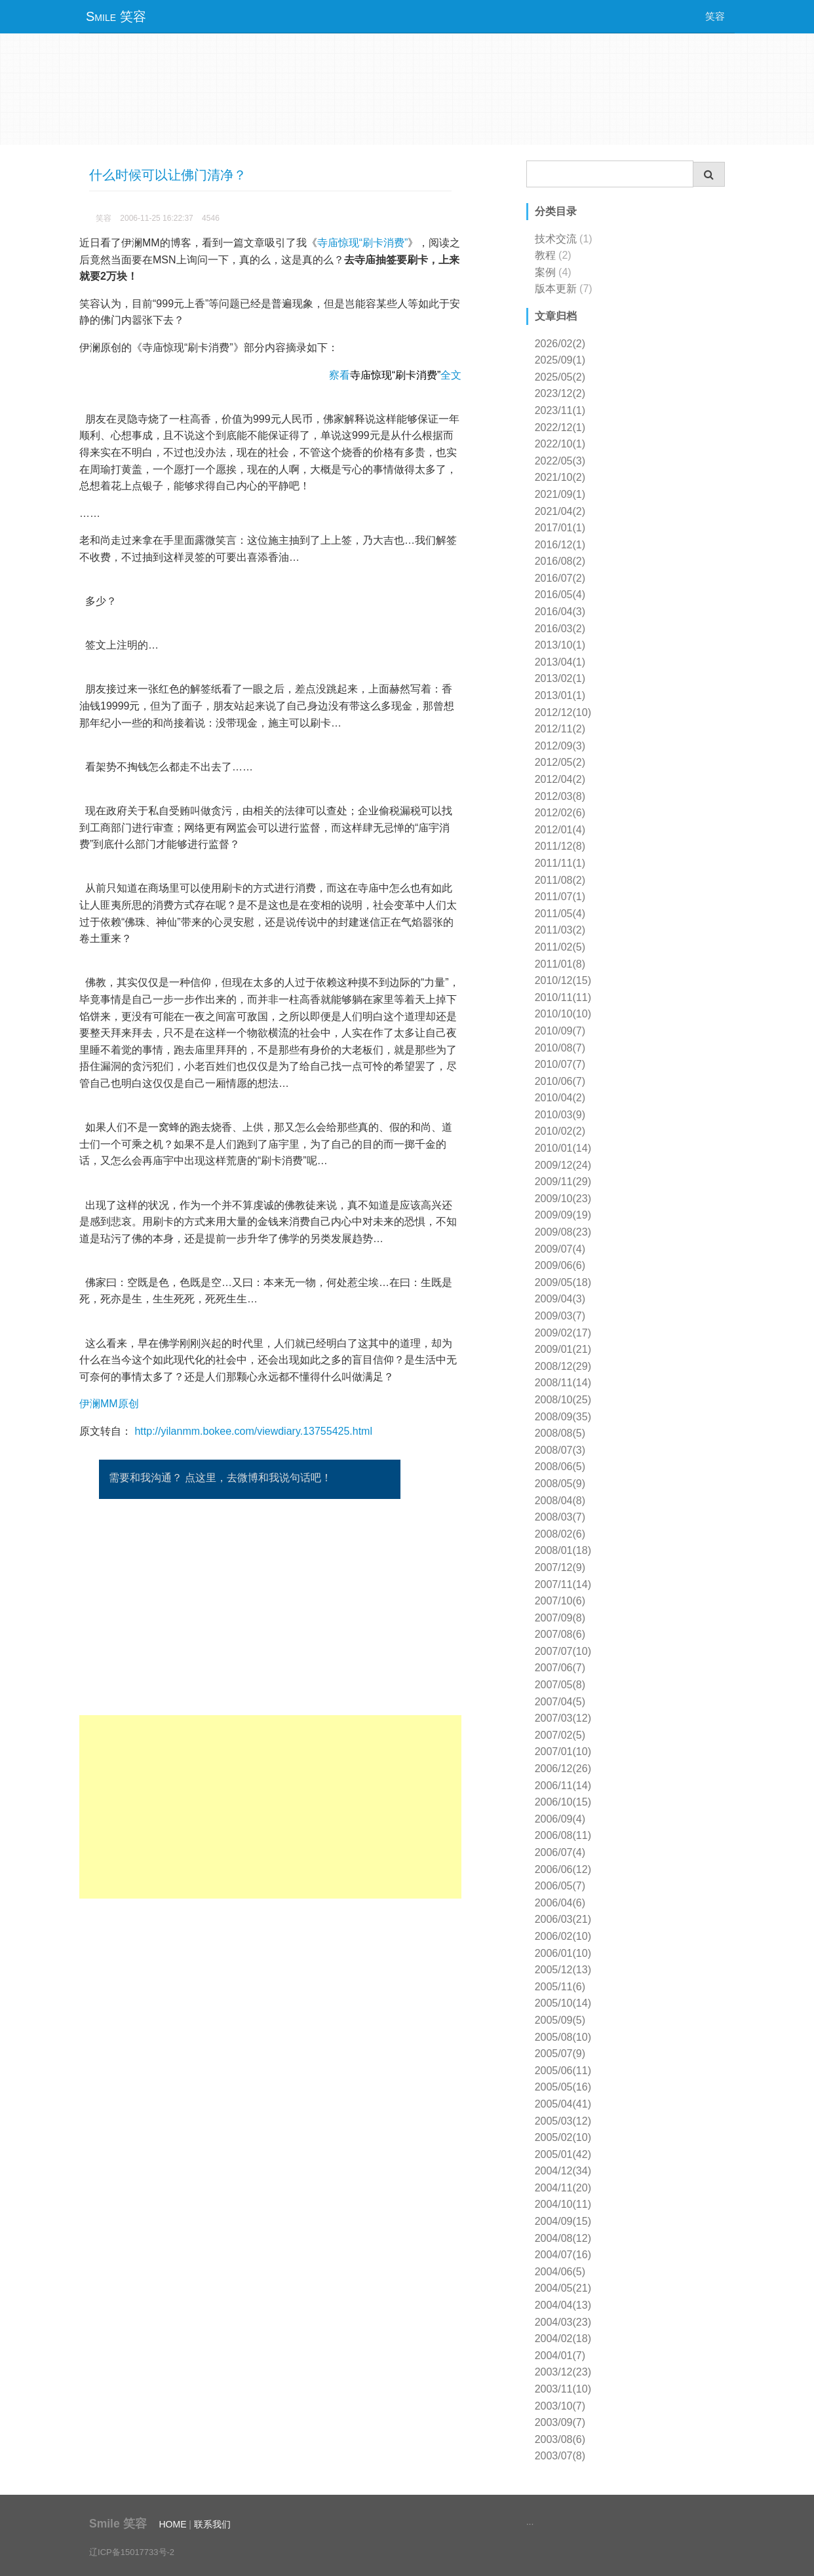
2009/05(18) (563, 1282)
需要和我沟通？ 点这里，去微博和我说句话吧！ (220, 1477)
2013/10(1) (560, 645)
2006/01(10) (563, 1953)
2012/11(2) (560, 728)
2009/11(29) (563, 1181)
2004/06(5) (560, 2271)
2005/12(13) (563, 1969)
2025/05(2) (560, 377)
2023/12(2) (560, 393)
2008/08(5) (560, 1433)
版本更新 (556, 288)
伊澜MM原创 (109, 1403)
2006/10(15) (563, 1802)
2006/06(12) (563, 1869)
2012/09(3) (560, 745)
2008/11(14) (563, 1382)
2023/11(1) (560, 410)
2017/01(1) (560, 527)
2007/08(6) (560, 1634)
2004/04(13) (563, 2305)
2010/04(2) (560, 1097)
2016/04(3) (560, 611)
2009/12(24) (563, 1165)
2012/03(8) (560, 796)
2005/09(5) (560, 2020)
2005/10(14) (563, 2003)
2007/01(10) (563, 1751)
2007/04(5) (560, 1701)
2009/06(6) (560, 1265)
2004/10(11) (563, 2204)
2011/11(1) (560, 863)
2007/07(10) (563, 1651)
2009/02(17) (563, 1332)
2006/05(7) (560, 1885)
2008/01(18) (563, 1550)
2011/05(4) (560, 913)
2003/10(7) (560, 2406)
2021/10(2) (560, 477)
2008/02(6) (560, 1534)
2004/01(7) (560, 2355)
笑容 (715, 16)
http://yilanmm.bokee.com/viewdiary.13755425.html (253, 1431)
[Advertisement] (270, 1807)
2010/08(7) (560, 1047)
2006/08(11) (563, 1835)
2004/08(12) (563, 2238)
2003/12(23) (563, 2371)
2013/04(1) (560, 662)
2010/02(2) (560, 1131)
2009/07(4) (560, 1249)
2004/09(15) (563, 2221)
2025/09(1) (560, 360)
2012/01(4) (560, 829)
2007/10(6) (560, 1600)
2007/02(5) (560, 1735)
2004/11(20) (563, 2187)
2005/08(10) (563, 2037)
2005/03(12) (563, 2121)
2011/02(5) (560, 947)
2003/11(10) (563, 2389)
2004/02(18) (563, 2338)
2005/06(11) (563, 2070)
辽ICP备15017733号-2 (131, 2552)
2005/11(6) (560, 1986)
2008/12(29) (563, 1366)
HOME (172, 2524)
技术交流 (556, 238)
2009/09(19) (563, 1215)
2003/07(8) (560, 2455)
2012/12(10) (563, 712)
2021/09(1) (560, 494)
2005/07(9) (560, 2053)
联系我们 (212, 2524)
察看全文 (395, 375)
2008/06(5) (560, 1466)
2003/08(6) (560, 2439)
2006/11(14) (563, 1785)
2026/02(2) (560, 343)
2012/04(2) (560, 779)
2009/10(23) (563, 1198)
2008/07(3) (560, 1450)
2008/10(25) (563, 1399)
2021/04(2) (560, 511)
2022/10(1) (560, 443)
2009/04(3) (560, 1298)
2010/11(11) (563, 997)
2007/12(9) (560, 1567)
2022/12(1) (560, 427)
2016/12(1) (560, 544)
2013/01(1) (560, 695)
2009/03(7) (560, 1315)
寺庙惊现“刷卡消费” (362, 242)
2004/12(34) (563, 2170)
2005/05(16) (563, 2087)
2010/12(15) (563, 980)
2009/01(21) (563, 1349)
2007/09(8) (560, 1617)
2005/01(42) (563, 2154)
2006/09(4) (560, 1819)
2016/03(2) (560, 628)
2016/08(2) (560, 561)
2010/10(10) (563, 1013)
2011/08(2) (560, 880)
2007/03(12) (563, 1718)
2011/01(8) (560, 964)
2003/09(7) (560, 2422)
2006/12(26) (563, 1768)
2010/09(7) (560, 1030)
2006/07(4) (560, 1852)
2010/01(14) (563, 1148)
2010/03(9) (560, 1114)
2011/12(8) (560, 846)
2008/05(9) (560, 1483)
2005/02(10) (563, 2137)
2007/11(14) (563, 1584)
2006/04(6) (560, 1902)
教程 (545, 255)
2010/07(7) (560, 1064)
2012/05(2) (560, 762)
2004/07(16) (563, 2254)
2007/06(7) (560, 1667)
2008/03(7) (560, 1517)
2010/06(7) (560, 1081)
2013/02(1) (560, 678)
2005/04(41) (563, 2104)
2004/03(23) (563, 2322)
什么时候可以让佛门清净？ (167, 175)
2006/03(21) (563, 1919)
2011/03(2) (560, 930)
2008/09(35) (563, 1416)
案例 (545, 272)
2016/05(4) (560, 594)
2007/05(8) (560, 1684)
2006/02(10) (563, 1936)
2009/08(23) (563, 1232)
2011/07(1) (560, 896)
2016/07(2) (560, 578)
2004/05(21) (563, 2288)
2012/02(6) (560, 812)
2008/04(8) (560, 1500)
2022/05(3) (560, 460)
